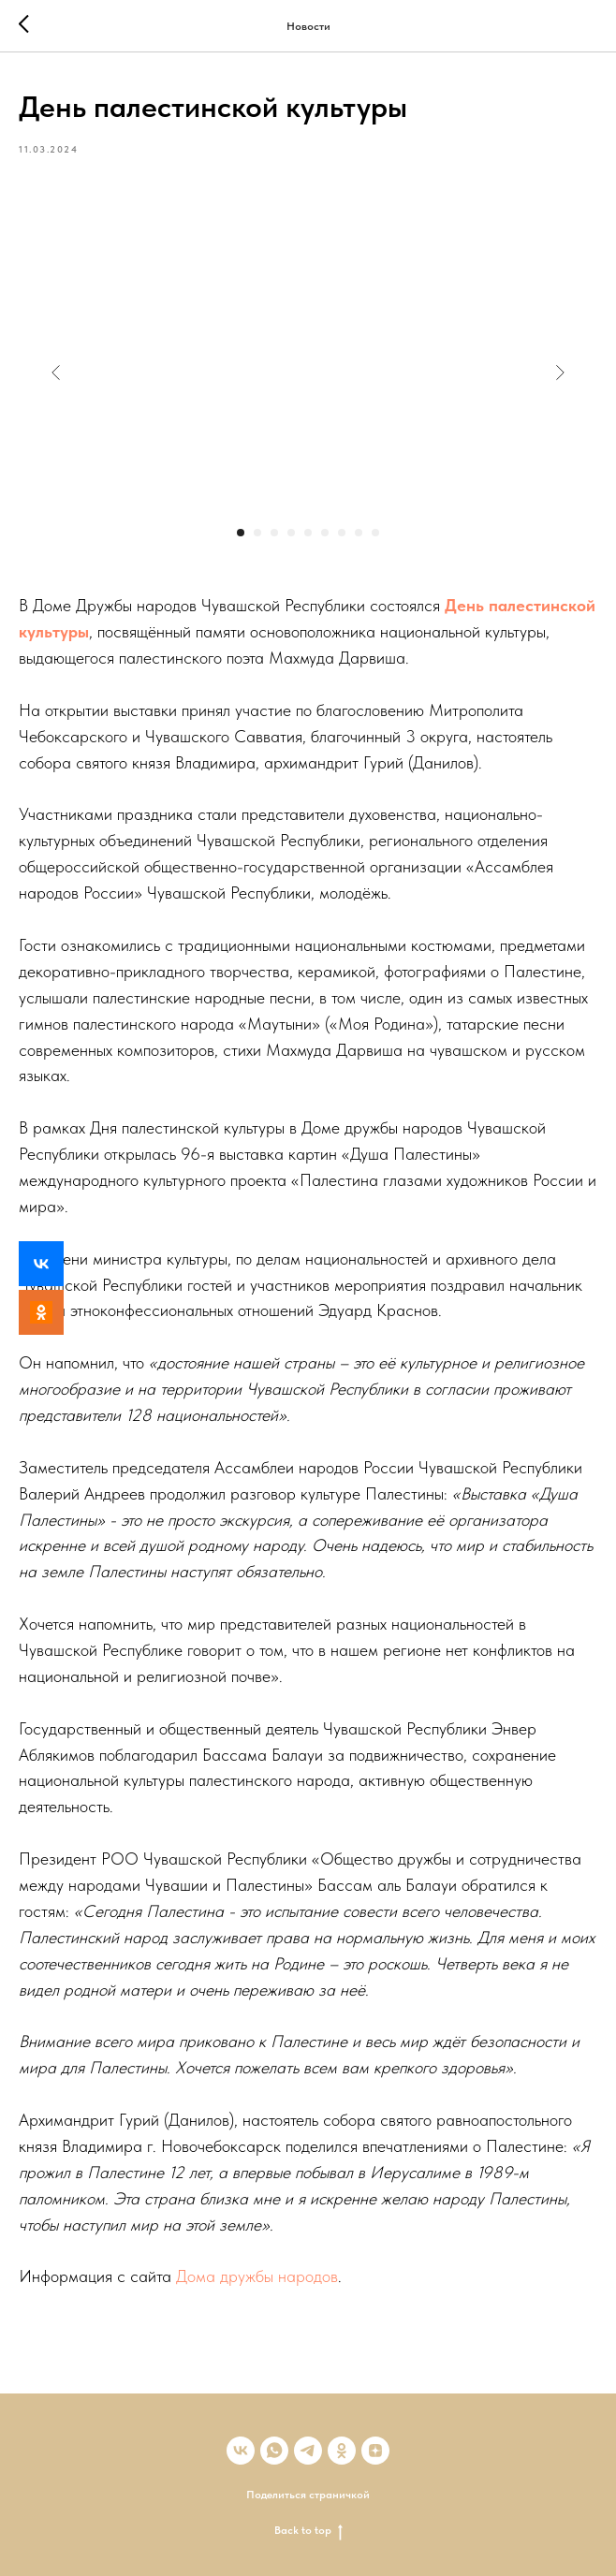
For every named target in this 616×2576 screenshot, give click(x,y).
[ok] (342, 2451)
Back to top (308, 2531)
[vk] (241, 2451)
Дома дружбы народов (257, 2276)
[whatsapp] (274, 2451)
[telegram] (308, 2451)
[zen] (375, 2451)
